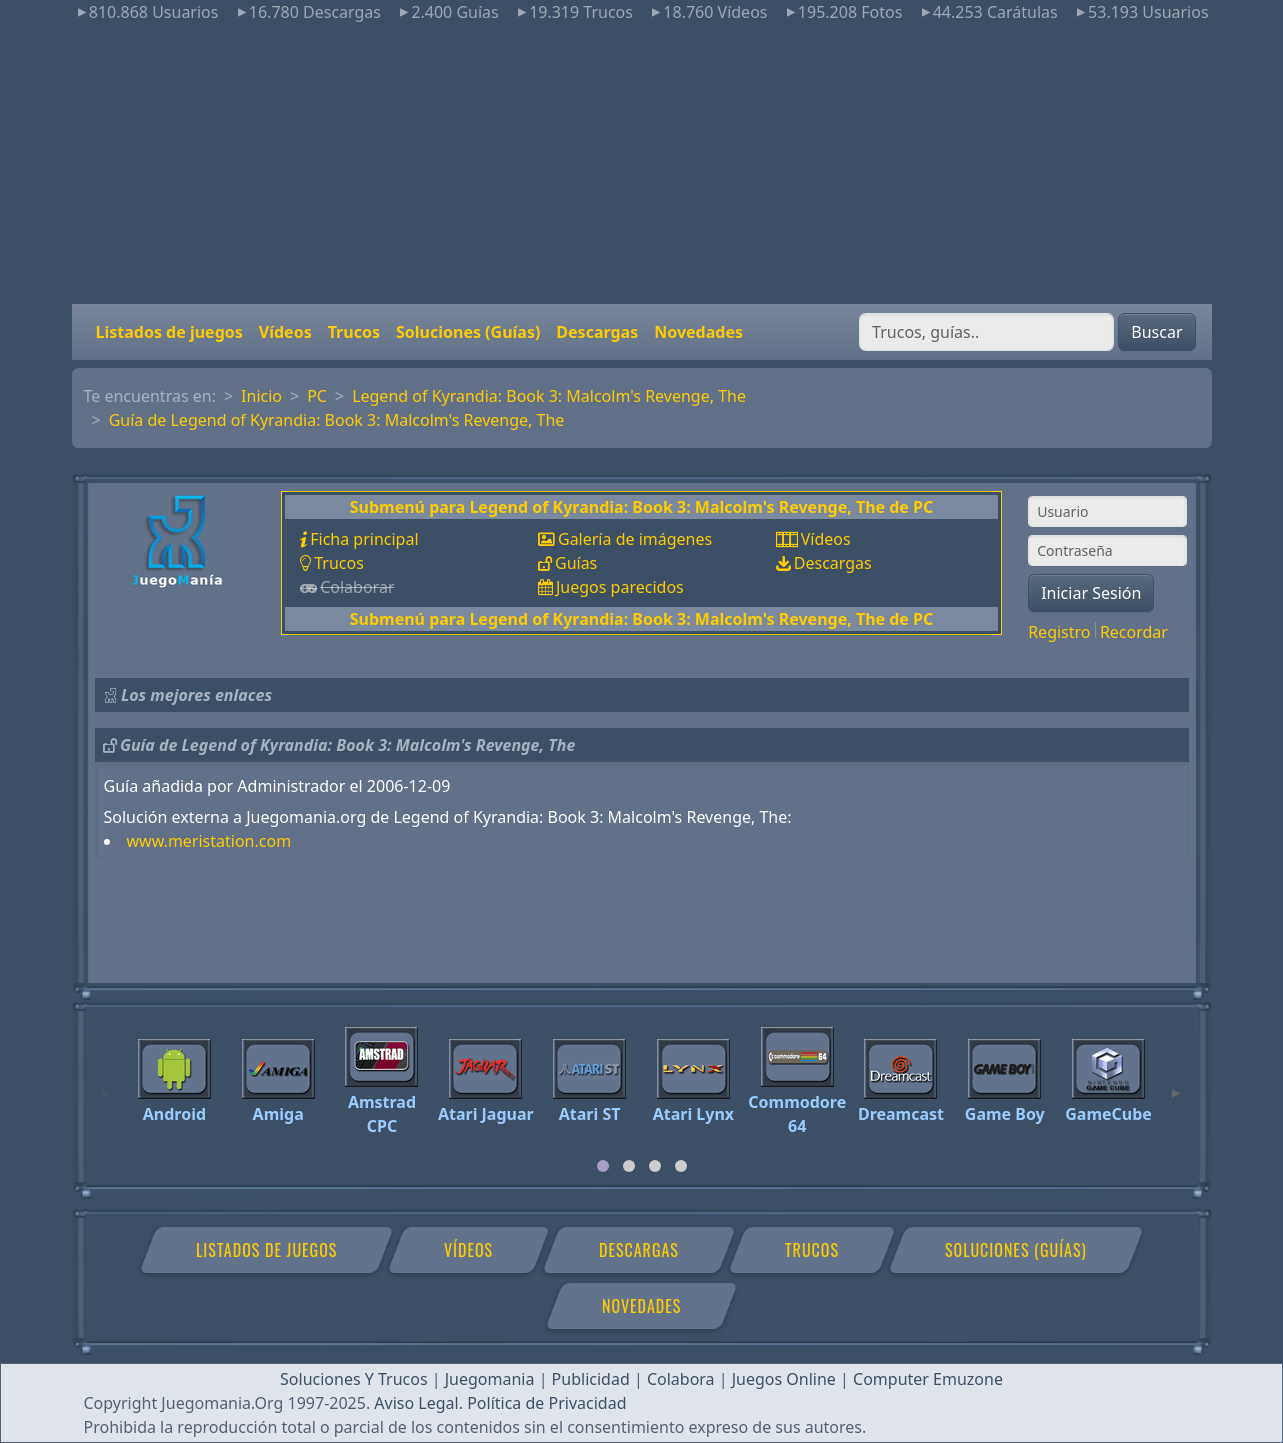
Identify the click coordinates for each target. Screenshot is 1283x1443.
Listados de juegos (169, 332)
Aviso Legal (416, 1403)
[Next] (1176, 1084)
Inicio (261, 396)
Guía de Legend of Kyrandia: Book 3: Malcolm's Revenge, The (337, 420)
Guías (576, 563)
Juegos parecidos (620, 587)
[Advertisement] (642, 164)
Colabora (681, 1379)
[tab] (603, 1166)
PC (317, 396)
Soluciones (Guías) (468, 332)
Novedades (698, 332)
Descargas (597, 332)
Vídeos (285, 332)
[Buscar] (986, 332)
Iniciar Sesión (1091, 593)
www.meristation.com (209, 841)
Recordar (1134, 632)
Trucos (354, 332)
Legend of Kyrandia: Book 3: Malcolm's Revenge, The (549, 396)
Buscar (1156, 332)
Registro (1059, 632)
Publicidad (591, 1379)
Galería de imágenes (635, 539)
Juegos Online (784, 1379)
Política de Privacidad (546, 1403)
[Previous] (107, 1084)
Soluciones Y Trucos (354, 1379)
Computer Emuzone (928, 1379)
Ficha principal (364, 539)
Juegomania (490, 1379)
